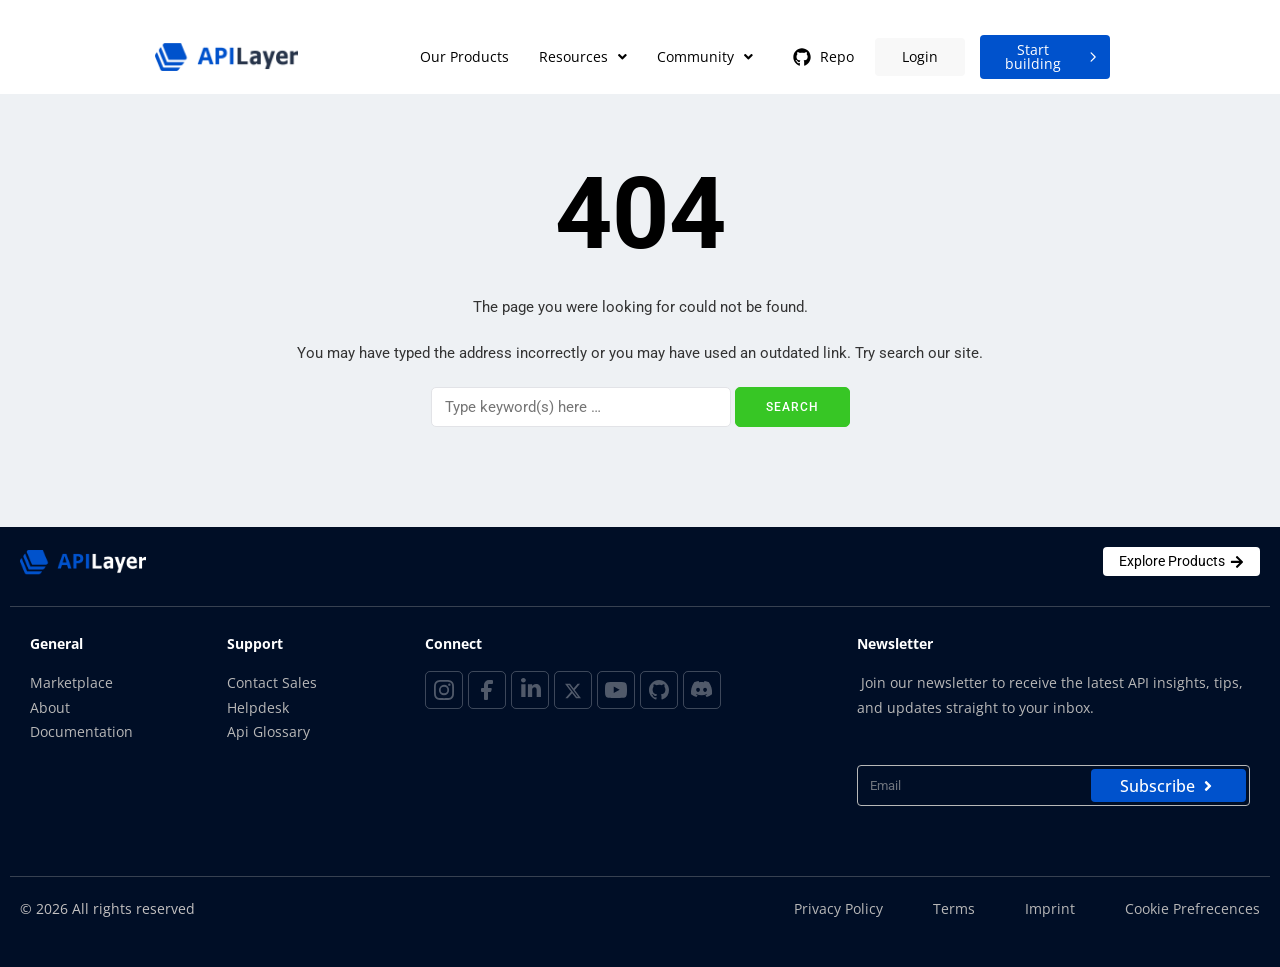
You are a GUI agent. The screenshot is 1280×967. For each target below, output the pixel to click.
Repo (821, 57)
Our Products (464, 56)
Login (920, 56)
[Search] (581, 407)
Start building (1053, 56)
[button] (583, 57)
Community (705, 56)
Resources (583, 56)
